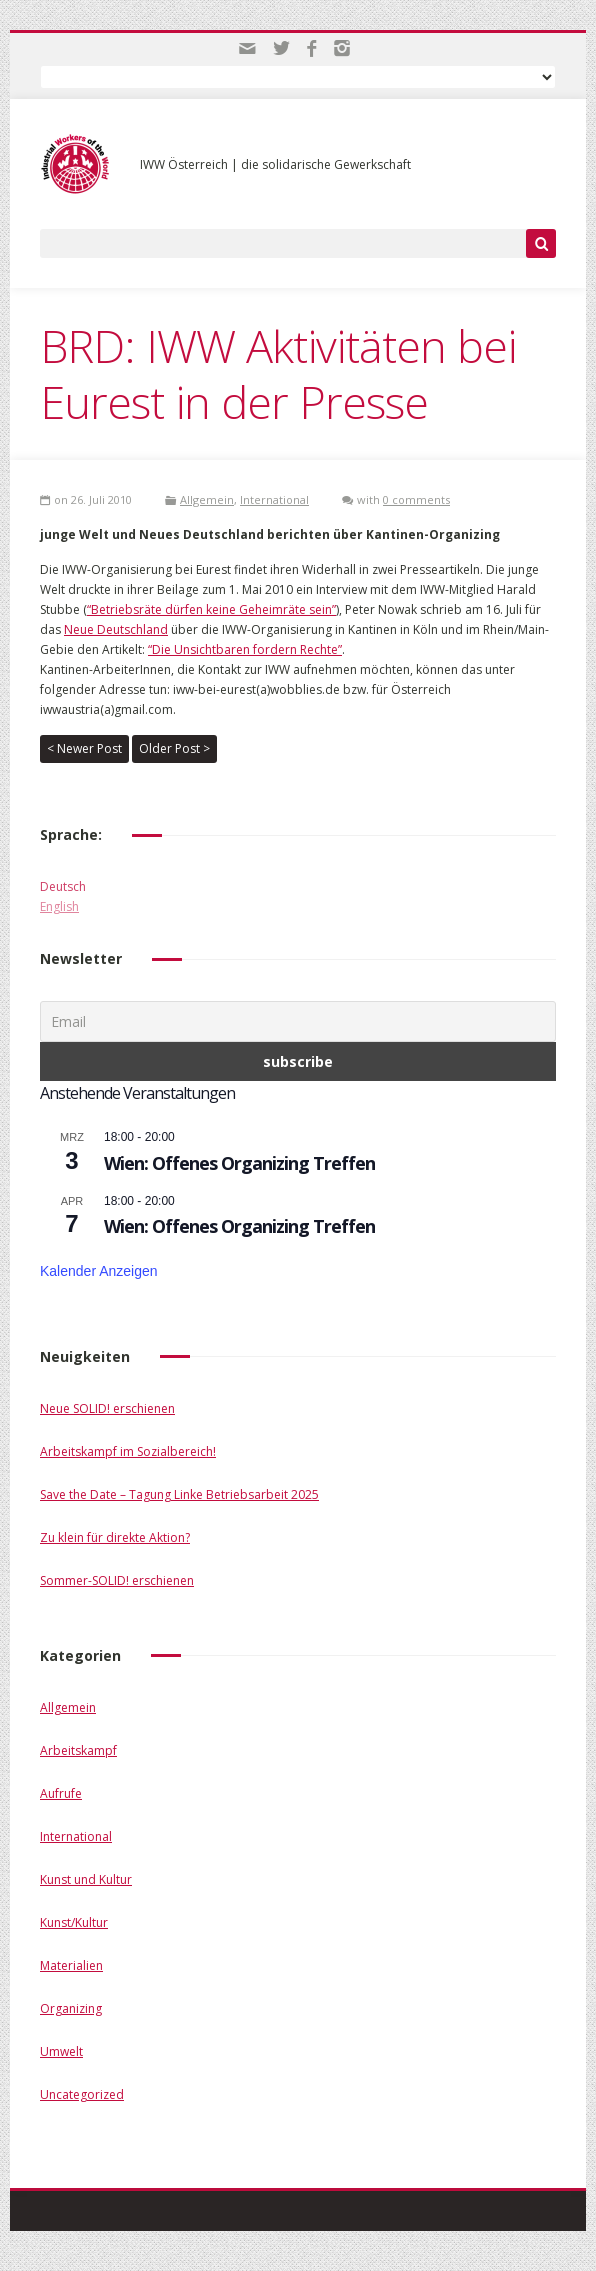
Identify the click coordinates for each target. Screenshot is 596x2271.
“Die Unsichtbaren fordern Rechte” (245, 649)
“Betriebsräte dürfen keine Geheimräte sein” (211, 609)
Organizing (71, 2008)
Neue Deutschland (116, 629)
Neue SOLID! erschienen (107, 1408)
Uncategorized (82, 2094)
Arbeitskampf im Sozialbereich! (128, 1451)
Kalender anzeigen (99, 1271)
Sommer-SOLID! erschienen (117, 1580)
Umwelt (61, 2051)
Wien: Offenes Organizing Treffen (239, 1163)
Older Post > (174, 748)
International (274, 499)
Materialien (71, 1965)
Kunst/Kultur (74, 1922)
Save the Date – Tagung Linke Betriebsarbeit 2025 (179, 1494)
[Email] (298, 1021)
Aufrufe (61, 1793)
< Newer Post (84, 748)
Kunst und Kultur (86, 1879)
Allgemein (207, 499)
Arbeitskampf (78, 1750)
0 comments (416, 499)
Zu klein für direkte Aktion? (115, 1537)
